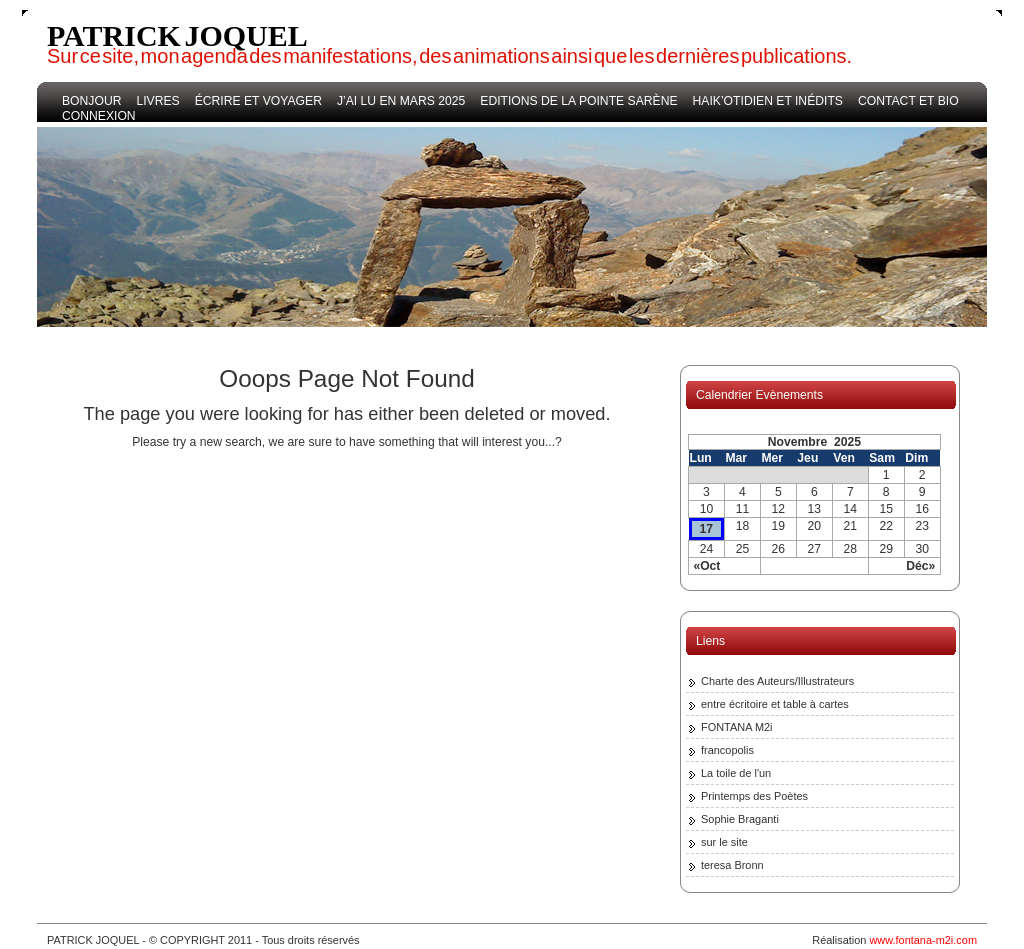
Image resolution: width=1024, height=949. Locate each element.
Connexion (99, 116)
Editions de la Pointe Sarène (578, 101)
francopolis (727, 750)
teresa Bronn (732, 865)
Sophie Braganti (740, 819)
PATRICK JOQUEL (177, 35)
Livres (157, 101)
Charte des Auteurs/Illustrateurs (777, 681)
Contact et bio (908, 101)
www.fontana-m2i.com (923, 940)
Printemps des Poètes (754, 796)
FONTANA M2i (737, 727)
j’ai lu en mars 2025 (401, 101)
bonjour (91, 101)
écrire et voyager (258, 101)
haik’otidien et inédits (768, 101)
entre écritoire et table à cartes (775, 704)
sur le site (724, 842)
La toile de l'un (736, 773)
